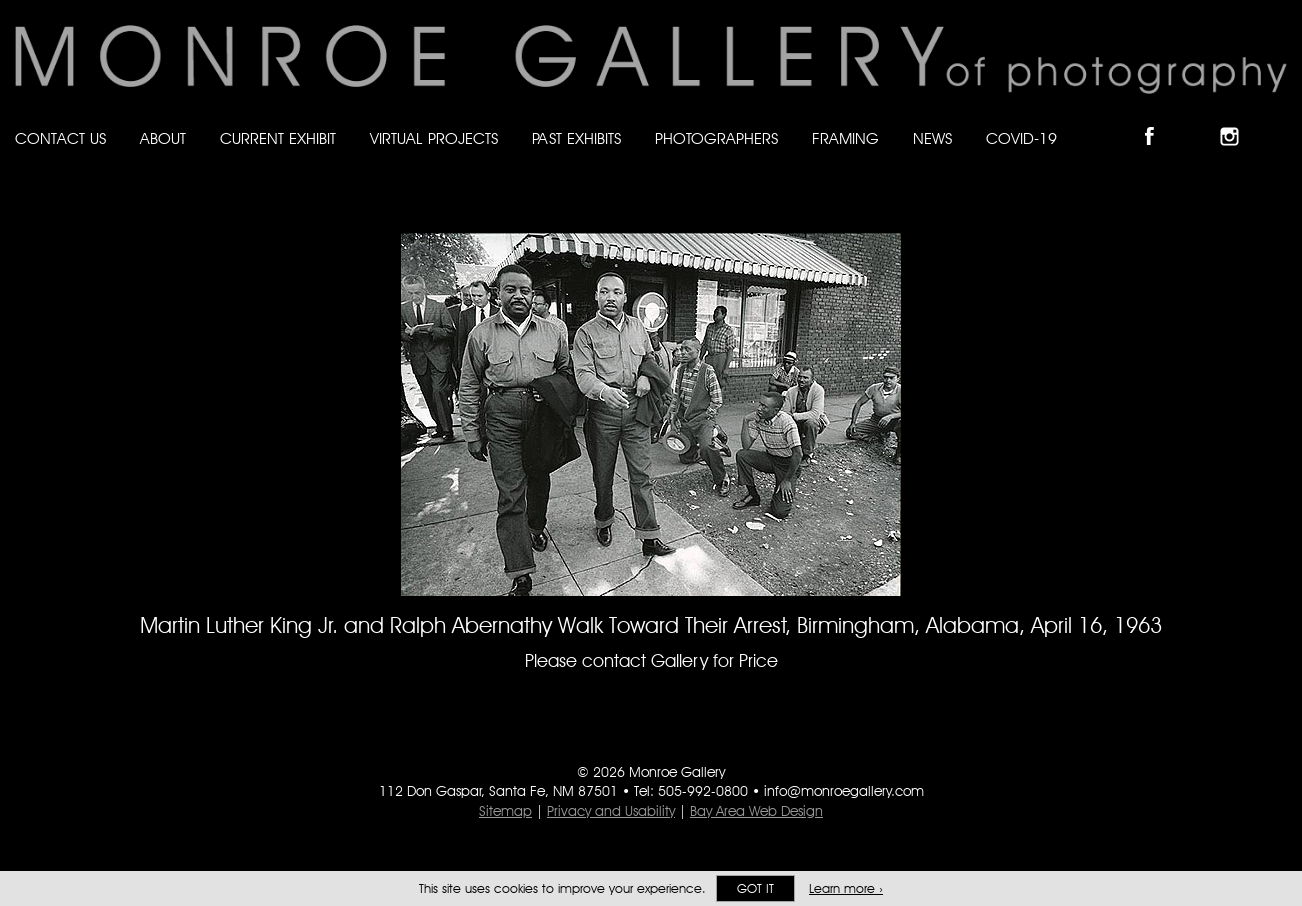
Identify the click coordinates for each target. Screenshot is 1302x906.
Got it (755, 888)
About (163, 138)
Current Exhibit (278, 138)
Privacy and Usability (611, 811)
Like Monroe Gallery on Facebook (1158, 119)
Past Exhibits (576, 138)
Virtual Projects (434, 138)
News (932, 138)
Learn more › (846, 888)
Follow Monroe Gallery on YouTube (1278, 119)
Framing (845, 138)
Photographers (716, 138)
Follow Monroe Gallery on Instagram (1238, 119)
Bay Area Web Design (756, 811)
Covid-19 (1021, 138)
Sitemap (505, 811)
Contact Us (60, 138)
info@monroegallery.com (844, 791)
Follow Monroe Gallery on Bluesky (1199, 119)
